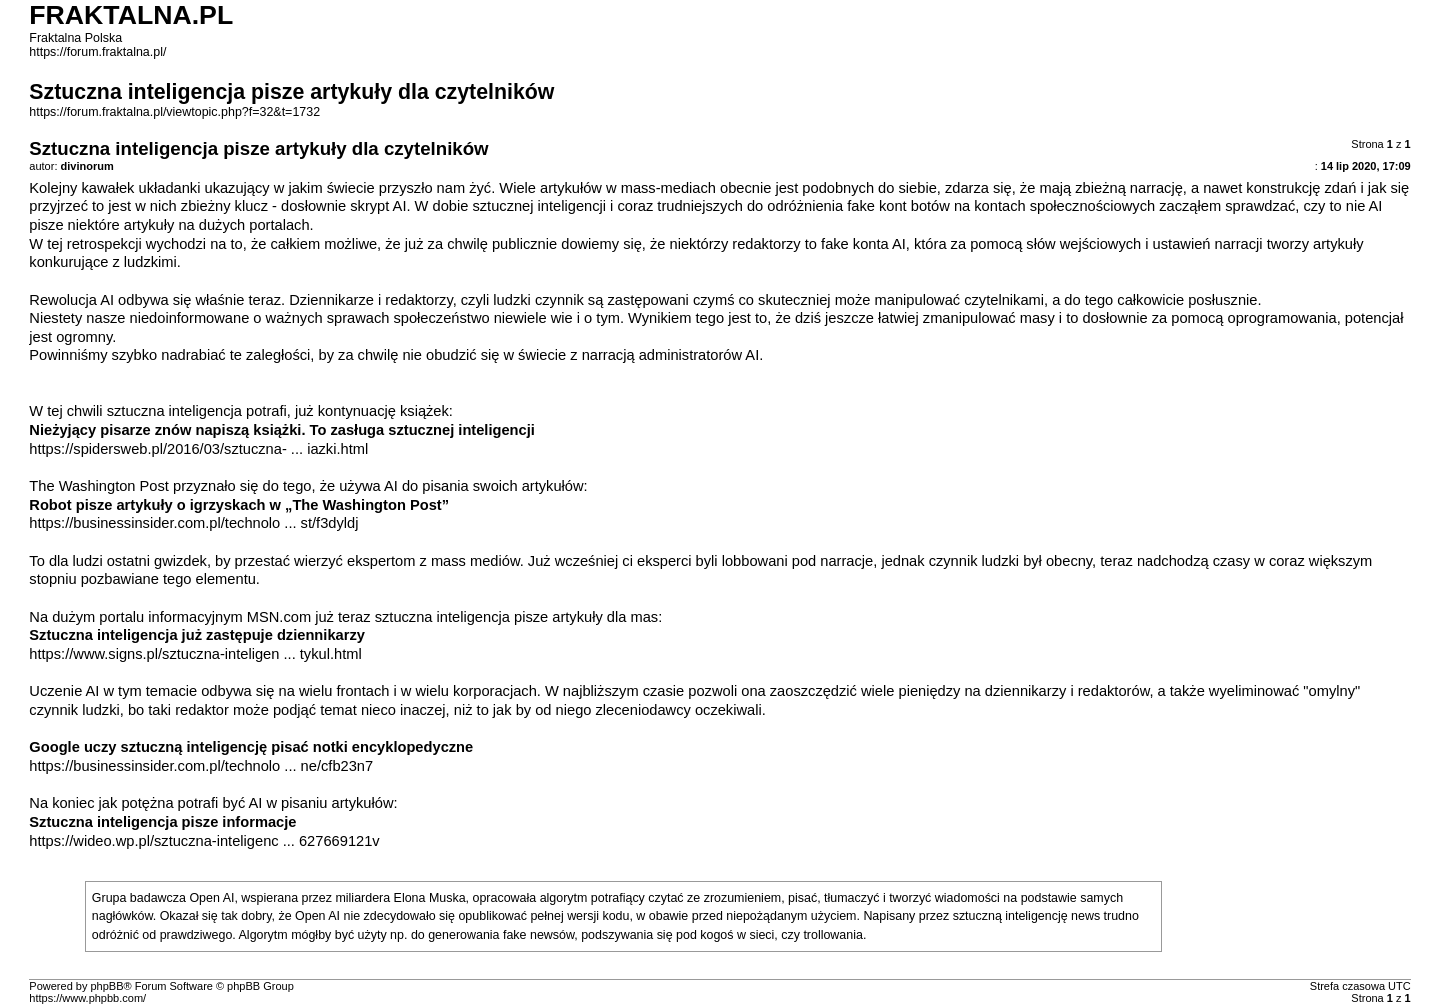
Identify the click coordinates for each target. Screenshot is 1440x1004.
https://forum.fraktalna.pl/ (97, 52)
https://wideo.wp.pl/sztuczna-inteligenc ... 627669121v (204, 841)
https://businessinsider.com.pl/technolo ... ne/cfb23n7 (201, 766)
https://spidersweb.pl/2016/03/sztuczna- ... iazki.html (198, 449)
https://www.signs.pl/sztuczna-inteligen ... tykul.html (195, 654)
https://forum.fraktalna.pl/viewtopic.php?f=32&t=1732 (174, 112)
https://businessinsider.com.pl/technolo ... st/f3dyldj (193, 523)
